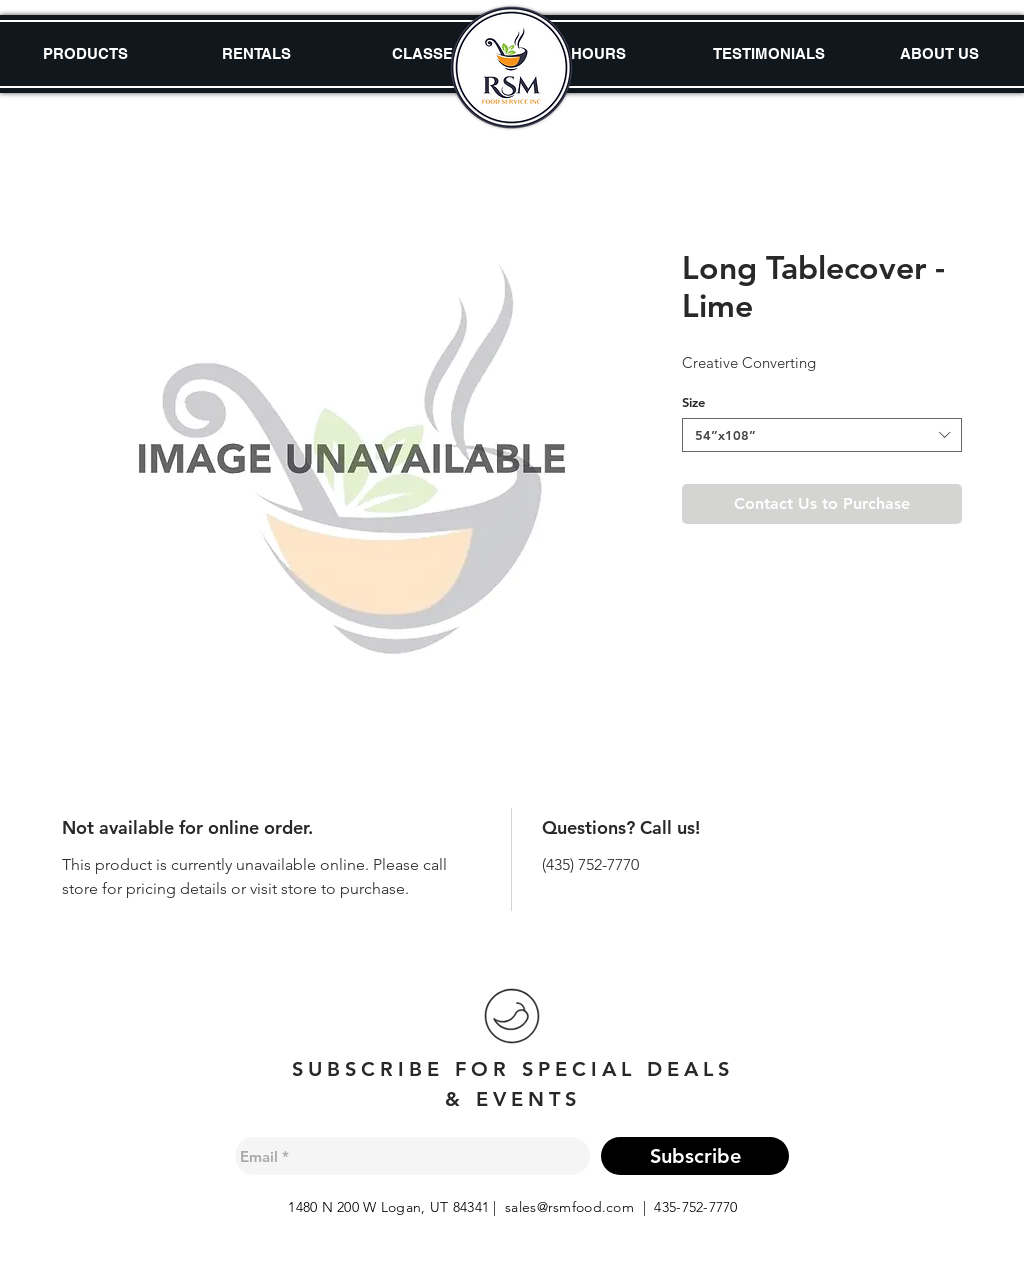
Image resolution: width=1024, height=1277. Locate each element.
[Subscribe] (695, 1156)
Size (693, 402)
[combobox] (822, 435)
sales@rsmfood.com (569, 1207)
